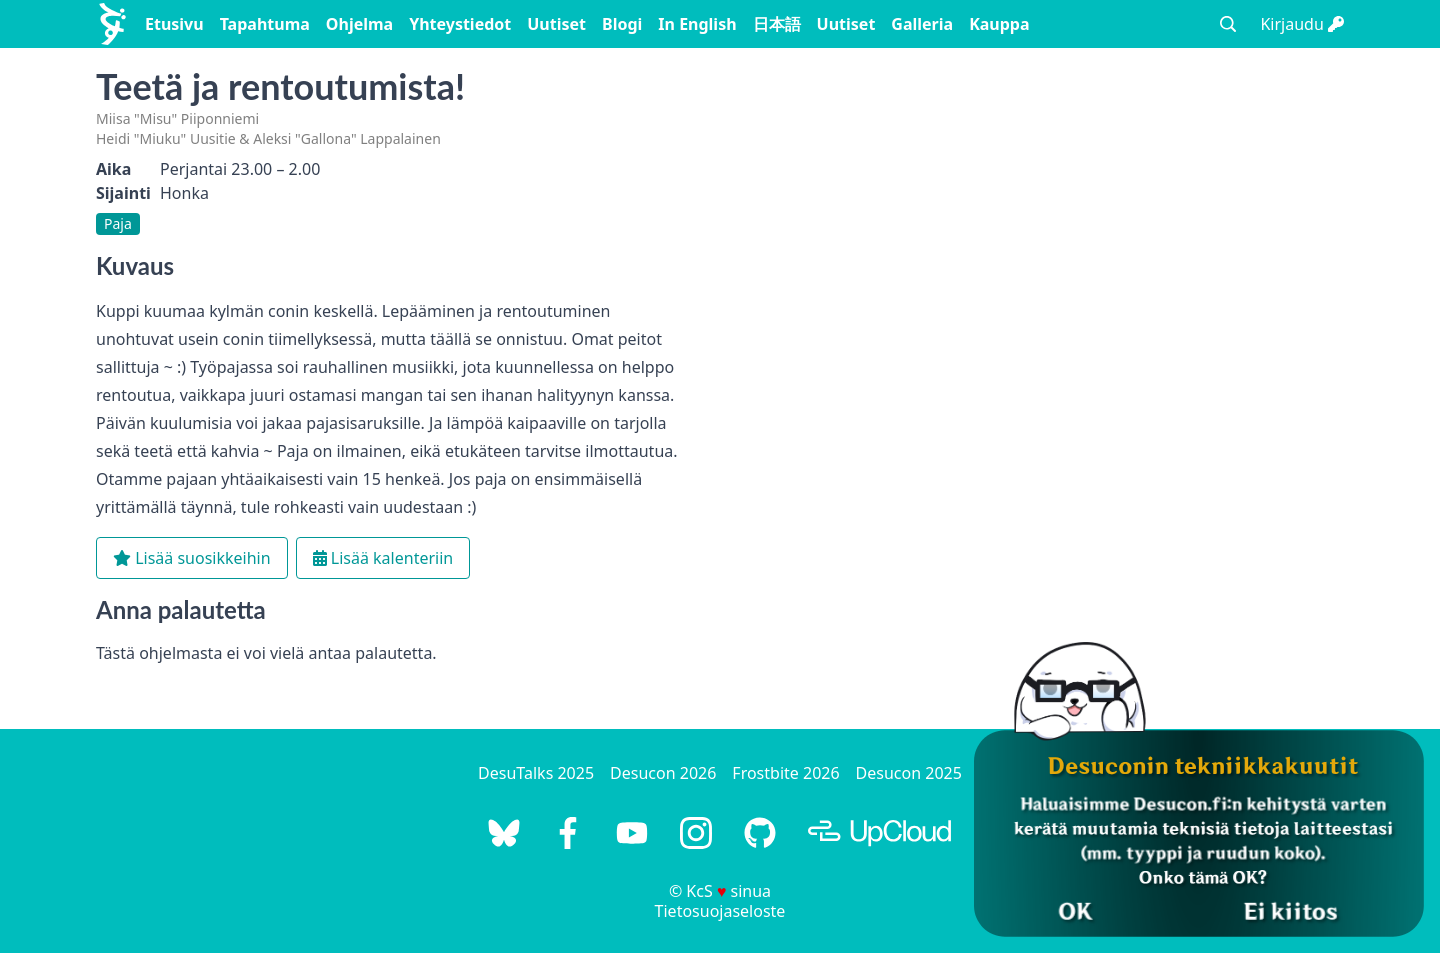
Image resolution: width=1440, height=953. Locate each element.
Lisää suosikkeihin (192, 558)
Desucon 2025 (909, 773)
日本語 (777, 24)
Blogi (622, 24)
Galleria (922, 24)
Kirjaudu (1302, 24)
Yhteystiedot (460, 24)
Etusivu (174, 24)
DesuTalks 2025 (536, 773)
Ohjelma (359, 24)
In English (697, 24)
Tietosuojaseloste (720, 911)
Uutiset (556, 24)
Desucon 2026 (663, 773)
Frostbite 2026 (785, 773)
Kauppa (999, 24)
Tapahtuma (265, 24)
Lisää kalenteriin (383, 558)
